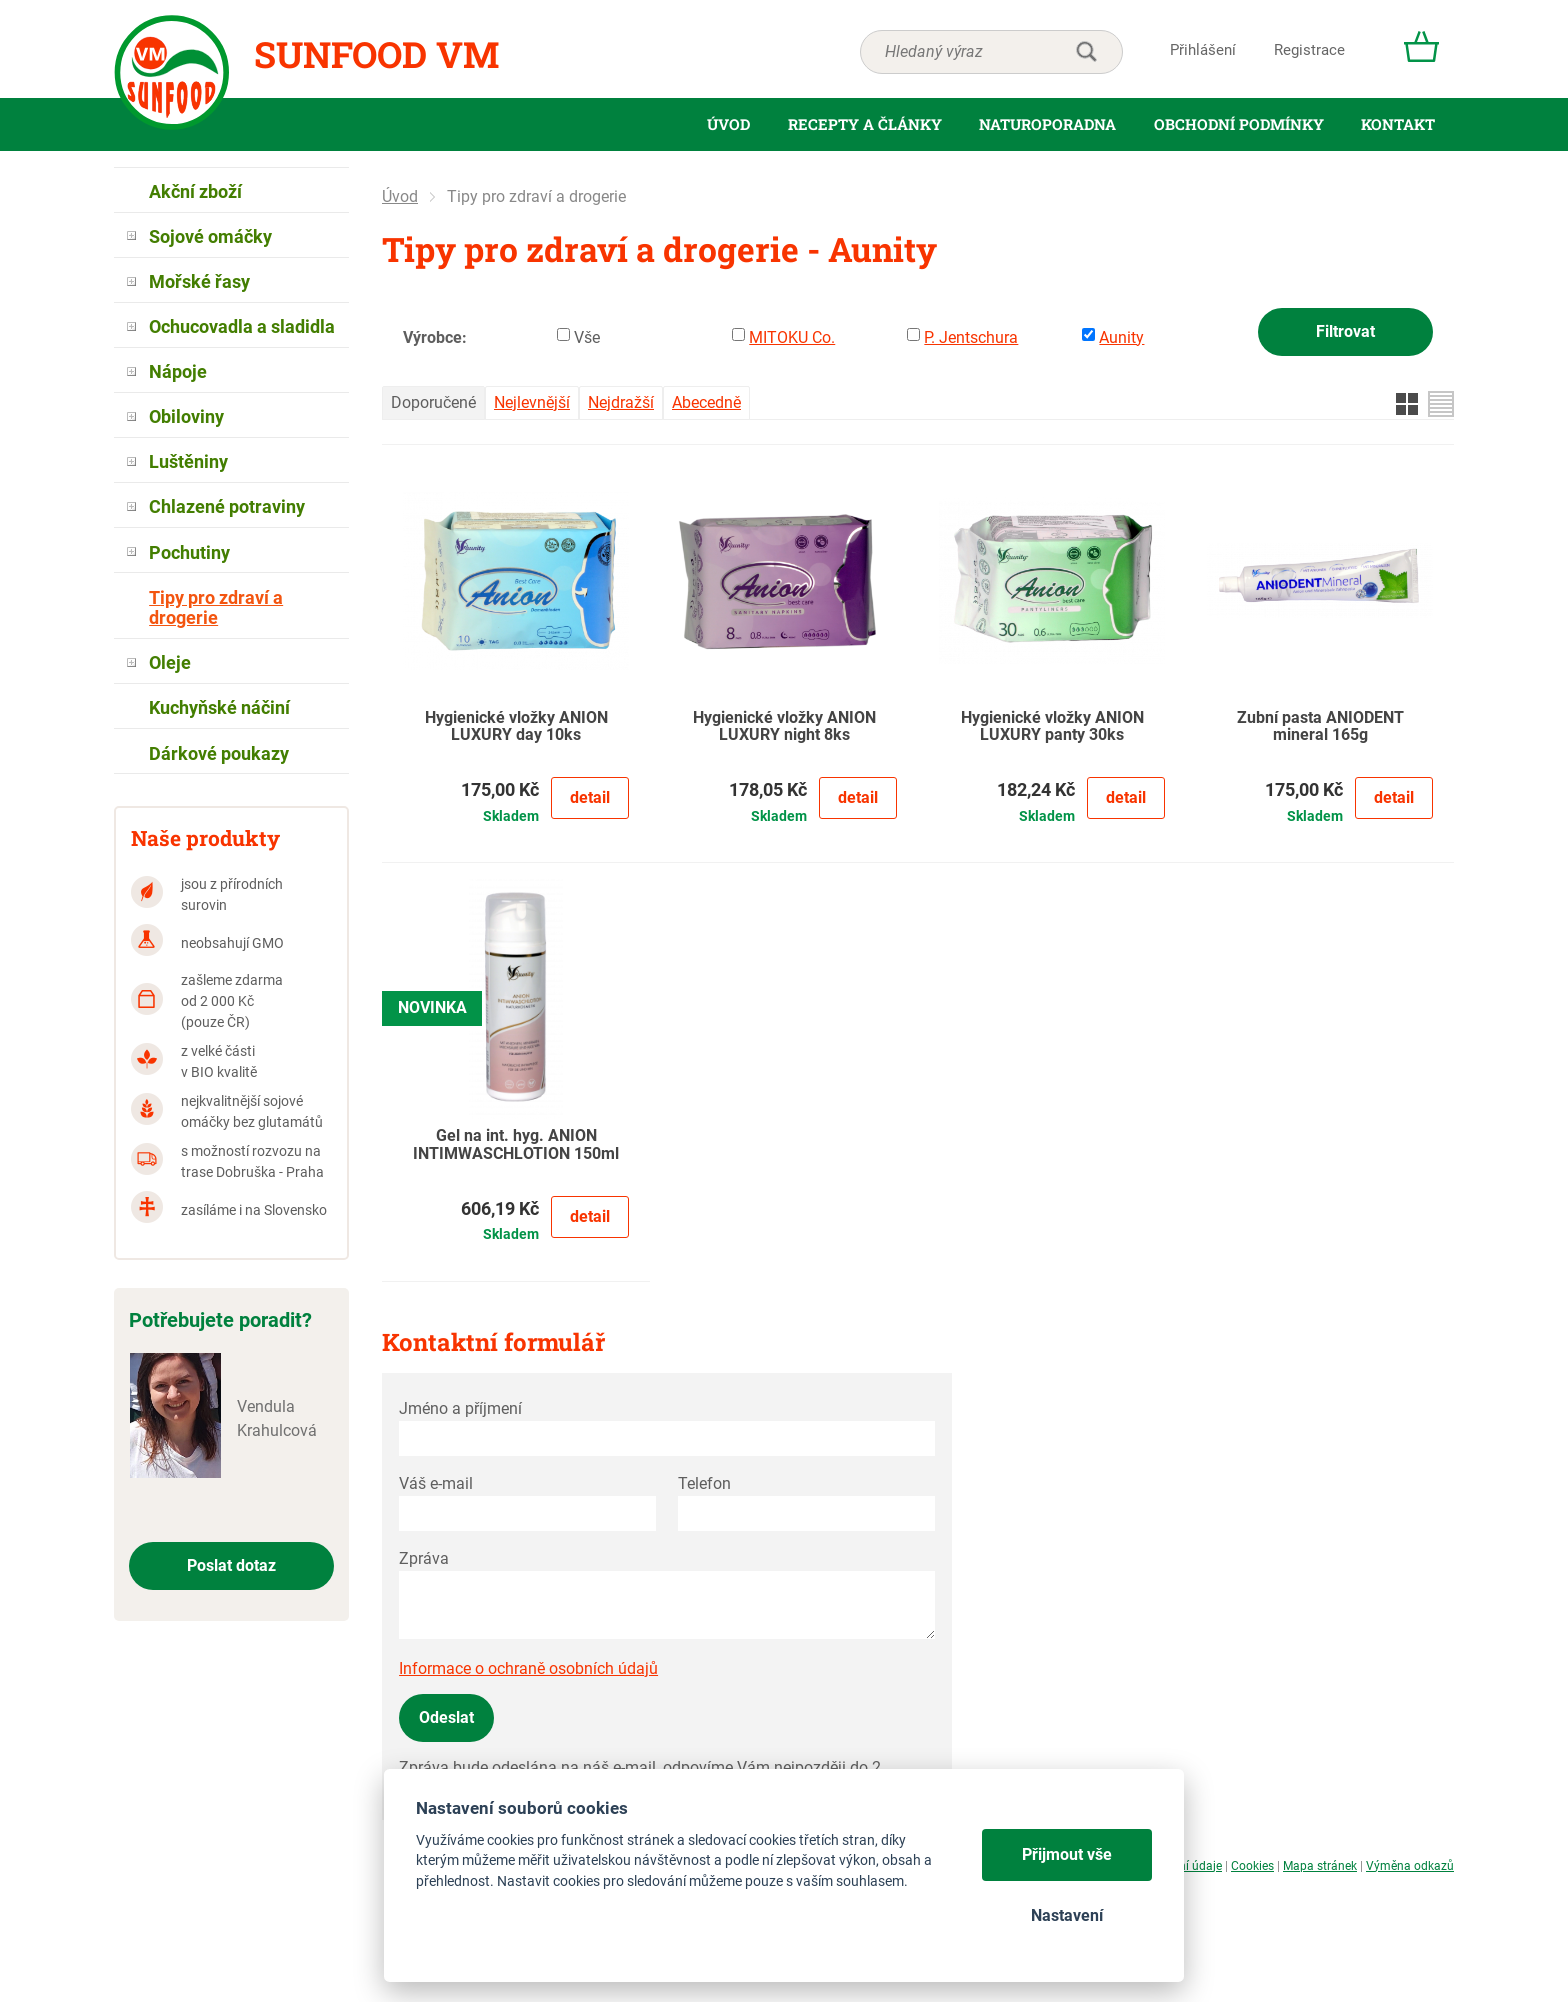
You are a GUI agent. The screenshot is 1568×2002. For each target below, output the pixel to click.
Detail (590, 797)
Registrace (1309, 50)
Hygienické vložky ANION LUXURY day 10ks (516, 727)
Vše (587, 337)
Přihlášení (1203, 50)
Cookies (1252, 1866)
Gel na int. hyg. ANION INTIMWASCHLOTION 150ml (516, 1145)
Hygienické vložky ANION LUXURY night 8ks (784, 727)
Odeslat (446, 1717)
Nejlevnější (532, 402)
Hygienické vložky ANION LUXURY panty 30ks (1052, 727)
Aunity (1121, 337)
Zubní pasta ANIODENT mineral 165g (1320, 727)
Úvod (400, 196)
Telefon (704, 1483)
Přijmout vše (1067, 1854)
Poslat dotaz (231, 1565)
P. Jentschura (971, 337)
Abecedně (706, 402)
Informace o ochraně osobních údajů (528, 1668)
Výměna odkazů (1410, 1866)
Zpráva (424, 1558)
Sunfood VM (376, 54)
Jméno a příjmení (460, 1408)
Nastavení (1067, 1915)
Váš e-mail (436, 1483)
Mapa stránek (1320, 1866)
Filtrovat (1345, 331)
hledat (1086, 52)
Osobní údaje (1186, 1866)
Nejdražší (621, 402)
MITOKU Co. (792, 337)
